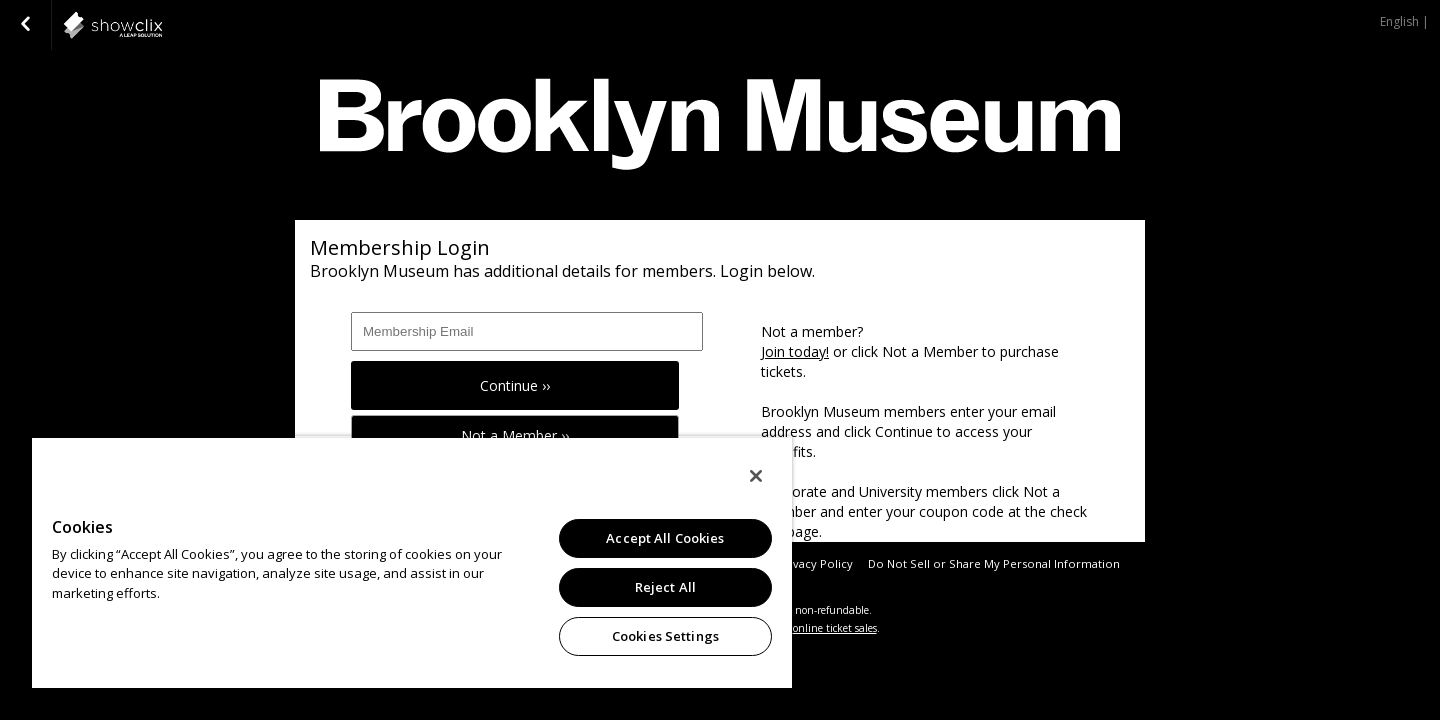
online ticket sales (835, 628)
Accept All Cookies (665, 538)
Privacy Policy (815, 563)
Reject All (665, 587)
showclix (162, 25)
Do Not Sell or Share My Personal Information (994, 563)
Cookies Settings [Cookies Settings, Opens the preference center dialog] (665, 636)
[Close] (756, 476)
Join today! (795, 351)
